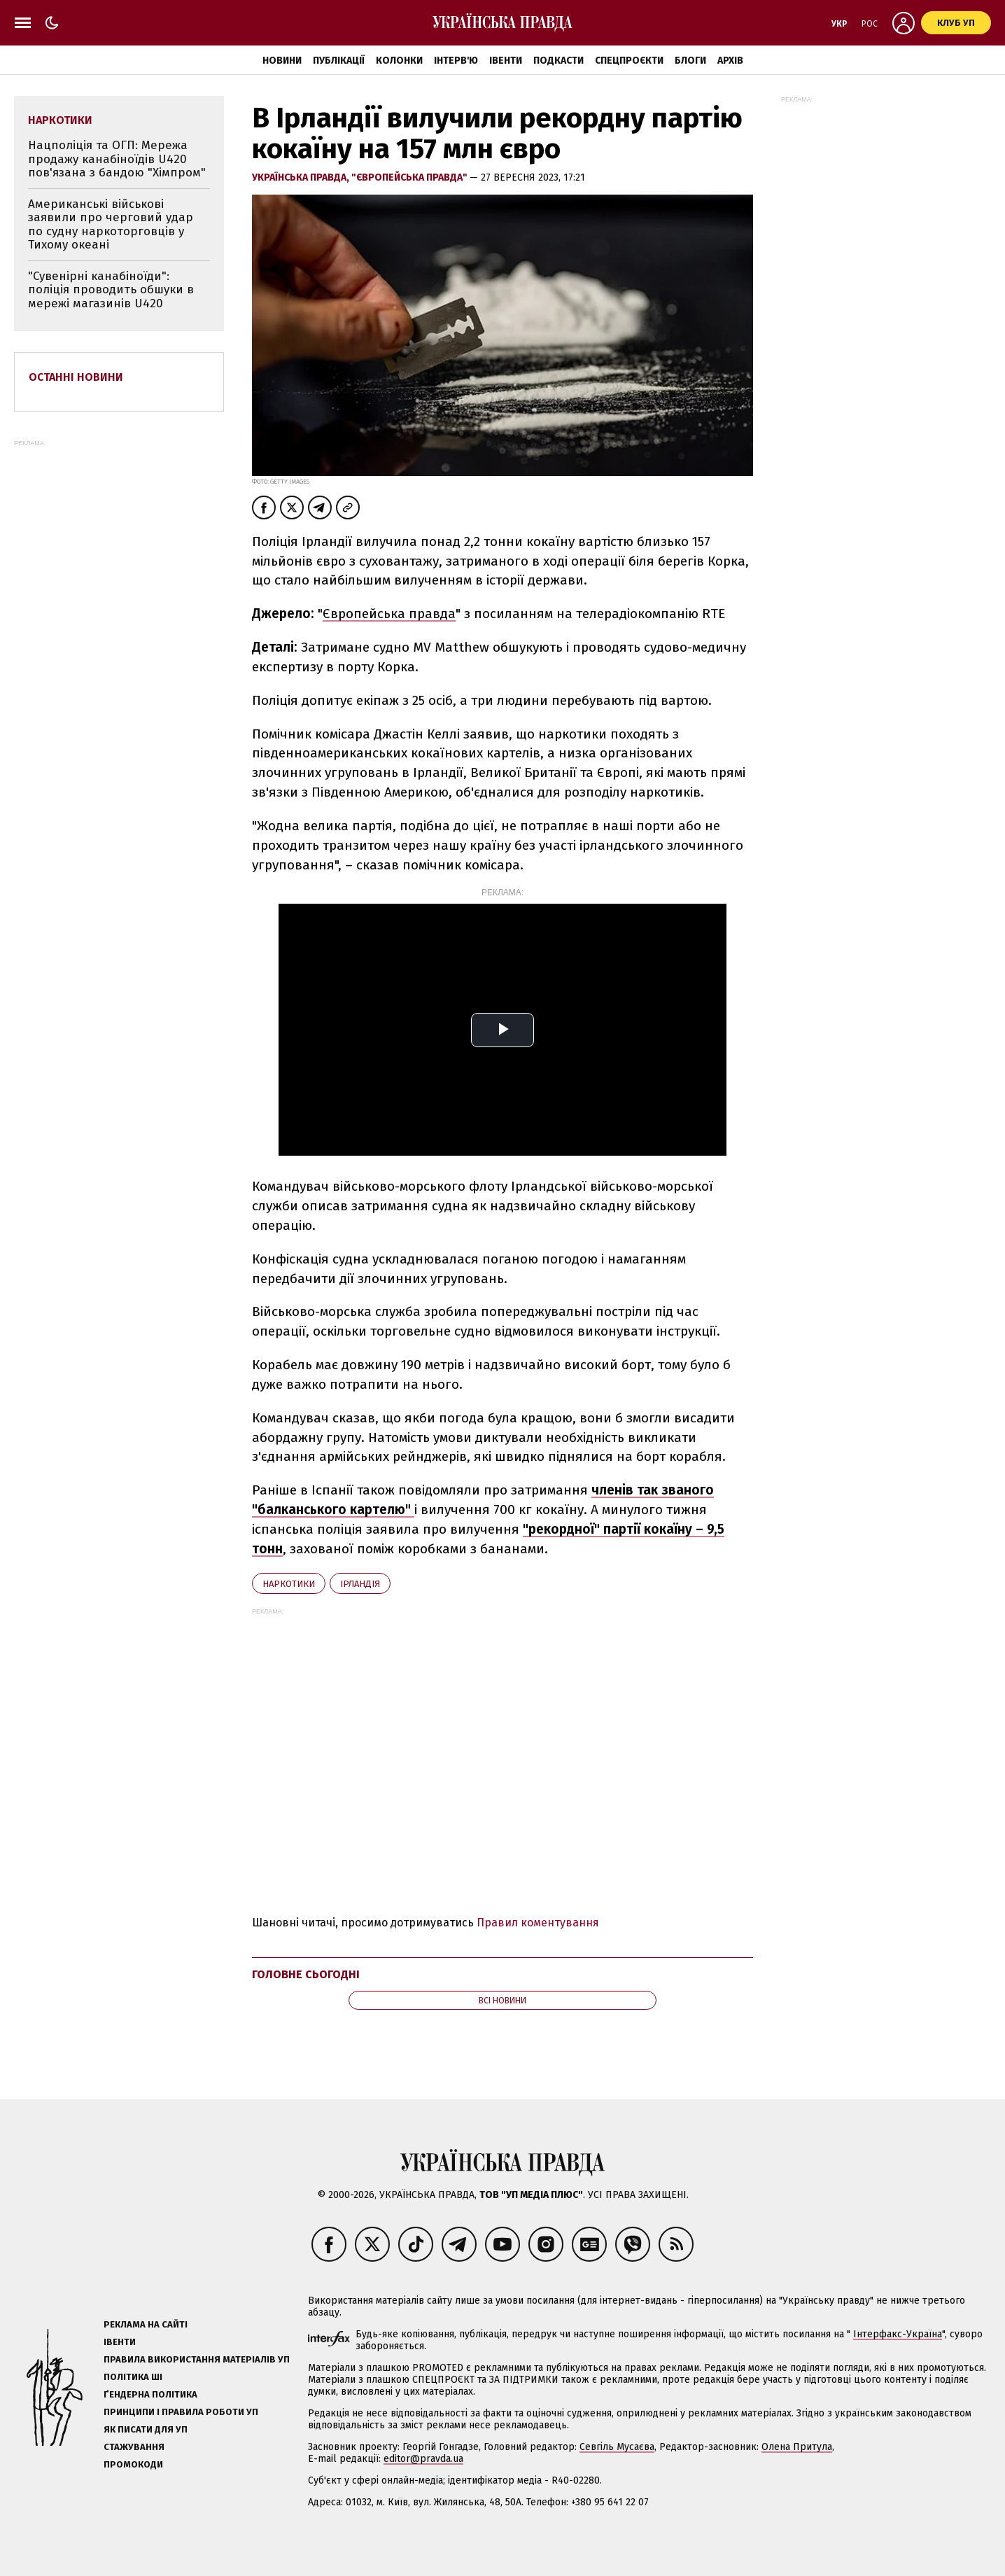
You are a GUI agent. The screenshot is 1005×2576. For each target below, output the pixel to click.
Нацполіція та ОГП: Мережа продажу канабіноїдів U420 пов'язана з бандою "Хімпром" (117, 159)
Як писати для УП (146, 2429)
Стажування (134, 2447)
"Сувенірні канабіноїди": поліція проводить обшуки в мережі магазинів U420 (111, 290)
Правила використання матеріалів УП (197, 2359)
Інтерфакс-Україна (897, 2334)
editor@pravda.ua (423, 2459)
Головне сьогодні (306, 1974)
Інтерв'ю (456, 60)
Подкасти (558, 60)
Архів (730, 60)
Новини (282, 60)
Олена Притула (796, 2447)
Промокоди (133, 2464)
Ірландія (360, 1583)
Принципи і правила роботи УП (181, 2412)
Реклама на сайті (146, 2324)
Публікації (339, 60)
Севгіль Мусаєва (616, 2447)
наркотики (288, 1583)
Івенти (505, 60)
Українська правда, (301, 177)
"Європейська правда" (410, 177)
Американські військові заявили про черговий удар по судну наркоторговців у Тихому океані (110, 225)
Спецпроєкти (629, 60)
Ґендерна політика (150, 2394)
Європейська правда (389, 614)
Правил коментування (538, 1922)
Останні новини (76, 377)
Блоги (690, 60)
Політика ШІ (133, 2377)
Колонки (399, 60)
